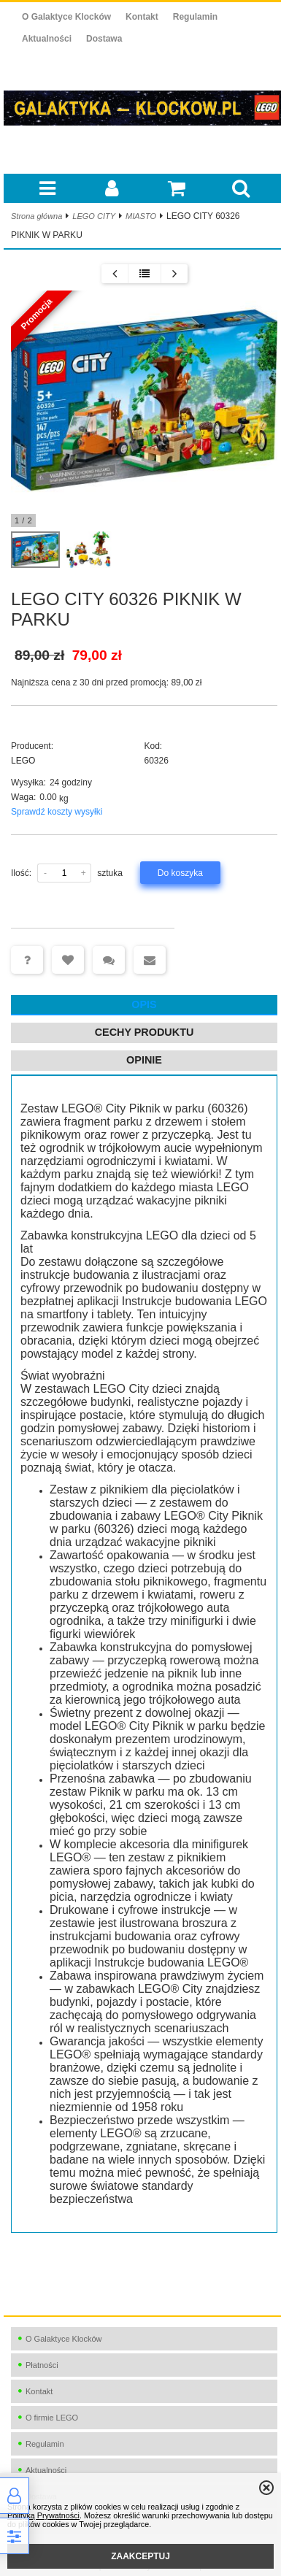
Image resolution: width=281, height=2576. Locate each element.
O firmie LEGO (52, 2417)
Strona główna (36, 216)
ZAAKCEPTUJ (140, 2556)
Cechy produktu (144, 1032)
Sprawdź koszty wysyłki (56, 812)
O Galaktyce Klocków (66, 17)
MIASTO (141, 216)
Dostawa (104, 39)
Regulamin (195, 17)
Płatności (42, 2365)
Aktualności (47, 39)
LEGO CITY (93, 216)
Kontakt (142, 17)
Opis (143, 1004)
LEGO (23, 761)
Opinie (144, 1060)
